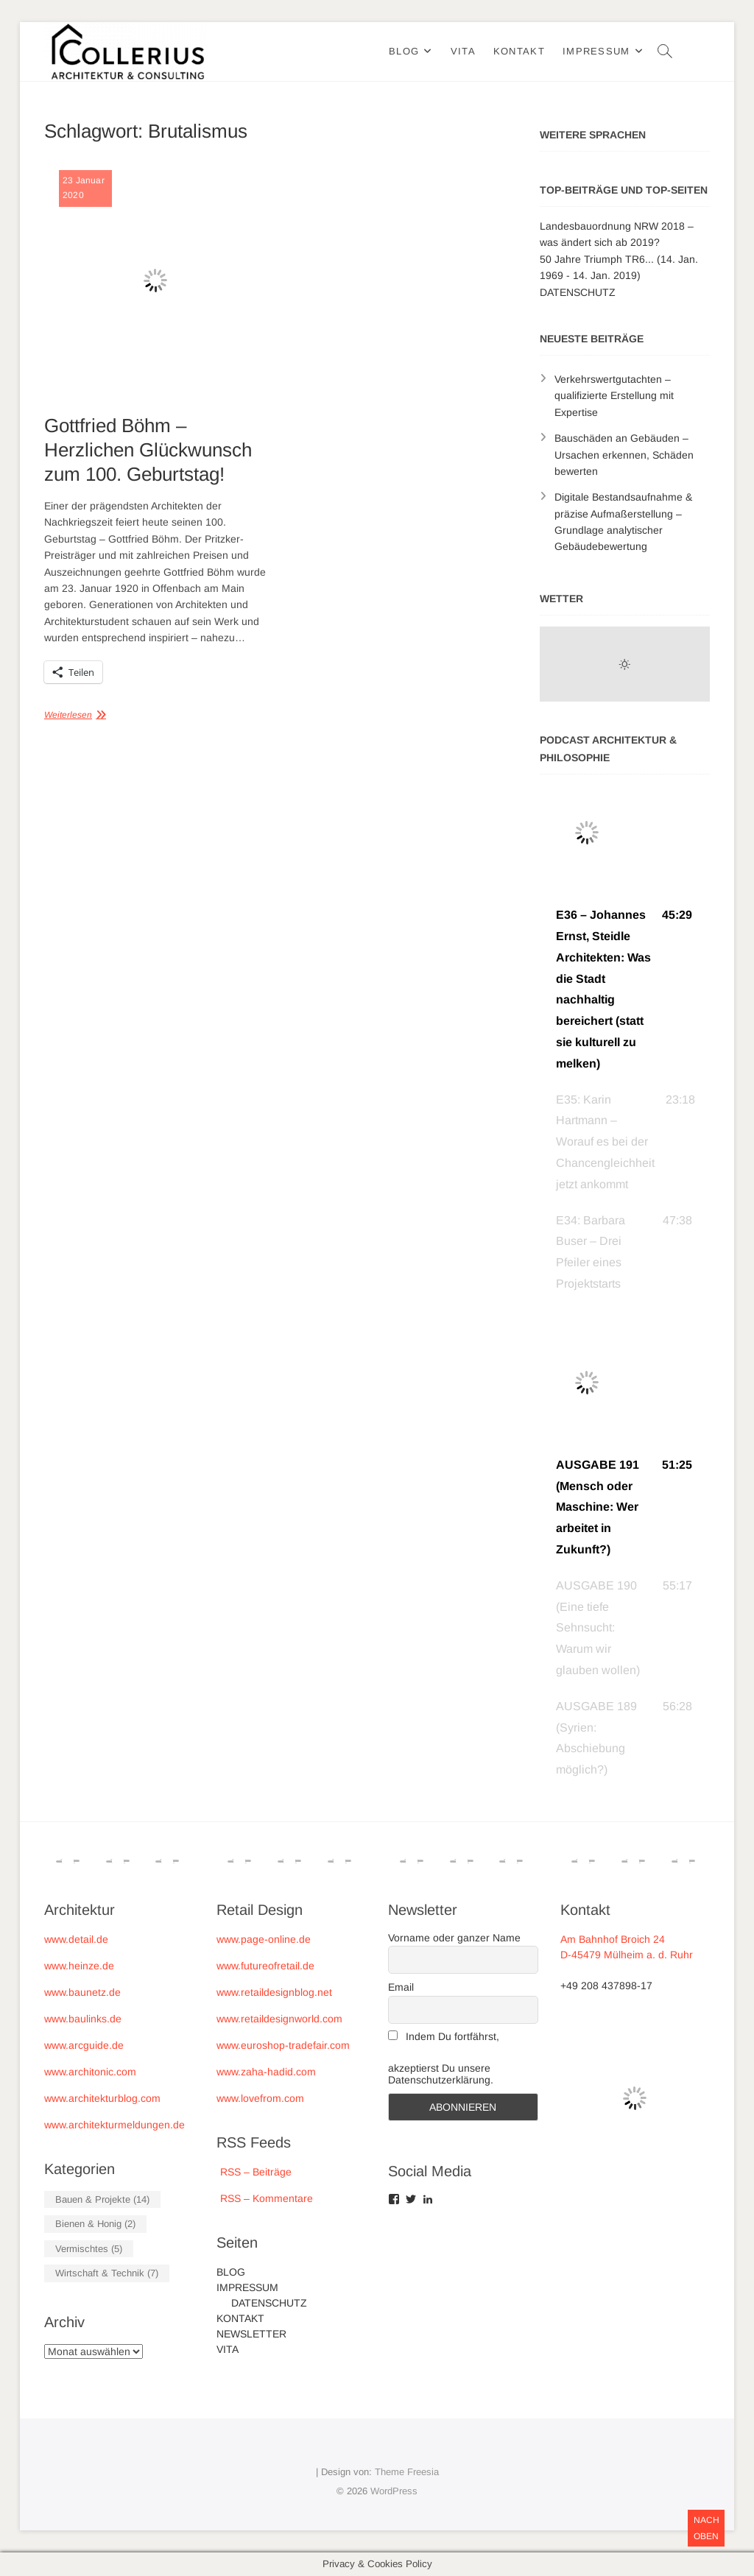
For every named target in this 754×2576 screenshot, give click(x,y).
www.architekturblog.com (102, 2098)
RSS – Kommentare (264, 2198)
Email (401, 1987)
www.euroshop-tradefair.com (283, 2045)
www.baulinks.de (82, 2019)
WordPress (393, 2490)
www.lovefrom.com (260, 2098)
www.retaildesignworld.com (279, 2019)
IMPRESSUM (596, 51)
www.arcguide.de (84, 2045)
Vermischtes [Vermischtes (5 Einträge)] (88, 2248)
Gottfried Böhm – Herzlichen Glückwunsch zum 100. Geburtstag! (148, 449)
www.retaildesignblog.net (274, 1992)
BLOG (404, 51)
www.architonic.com (90, 2072)
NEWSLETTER (251, 2334)
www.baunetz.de (82, 1992)
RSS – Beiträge (254, 2172)
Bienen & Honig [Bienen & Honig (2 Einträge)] (95, 2223)
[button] (625, 989)
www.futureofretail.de (265, 1966)
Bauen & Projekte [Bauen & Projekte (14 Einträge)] (102, 2199)
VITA (463, 51)
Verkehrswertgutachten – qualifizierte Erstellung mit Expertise (614, 395)
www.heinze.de (79, 1966)
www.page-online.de (263, 1939)
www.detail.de (76, 1939)
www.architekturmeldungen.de (114, 2125)
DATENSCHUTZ (578, 292)
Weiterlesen (68, 715)
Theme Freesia (407, 2471)
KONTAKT (519, 51)
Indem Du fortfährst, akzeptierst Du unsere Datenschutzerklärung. (443, 2058)
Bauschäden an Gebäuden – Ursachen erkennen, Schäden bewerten (624, 454)
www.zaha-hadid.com (266, 2072)
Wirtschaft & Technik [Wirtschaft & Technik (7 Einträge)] (106, 2273)
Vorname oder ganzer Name (454, 1938)
